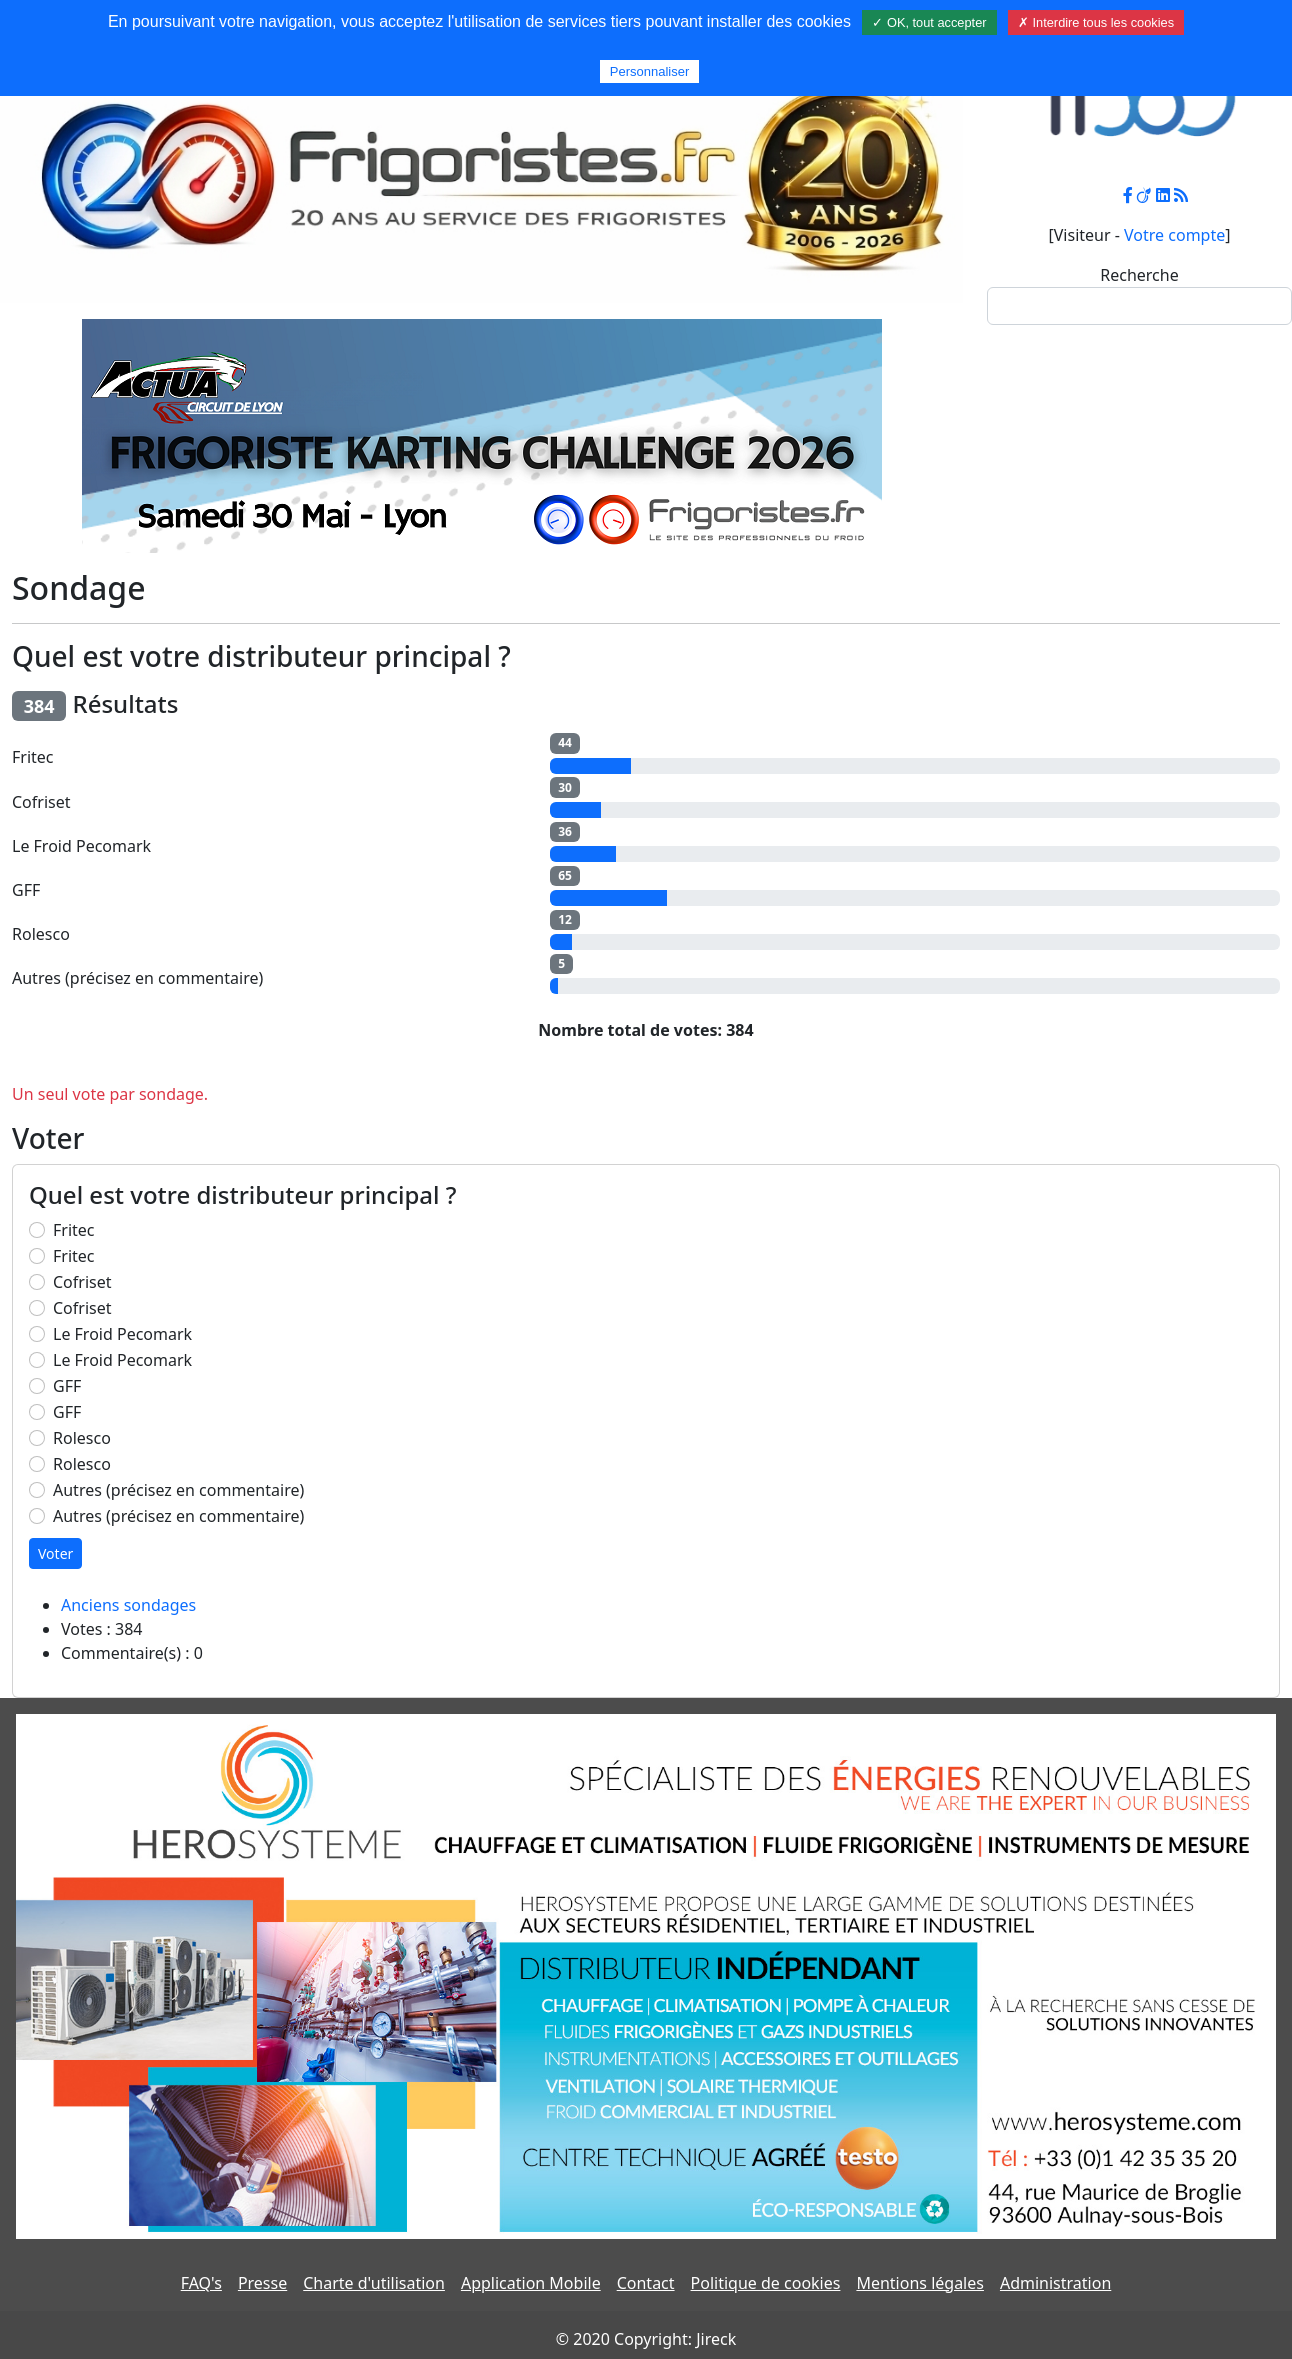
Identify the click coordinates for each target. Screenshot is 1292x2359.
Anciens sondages (128, 1605)
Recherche (1139, 275)
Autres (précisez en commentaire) (178, 1490)
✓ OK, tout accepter (929, 22)
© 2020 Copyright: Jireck (646, 2339)
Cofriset (82, 1282)
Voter (55, 1553)
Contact (646, 2283)
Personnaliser (650, 71)
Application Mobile (531, 2283)
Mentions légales (920, 2283)
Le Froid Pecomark (122, 1334)
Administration (1055, 2283)
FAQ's (201, 2283)
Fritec (74, 1230)
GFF (67, 1386)
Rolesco (82, 1438)
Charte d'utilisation (374, 2283)
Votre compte (1174, 235)
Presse (262, 2283)
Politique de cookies (766, 2283)
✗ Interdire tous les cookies (1096, 22)
